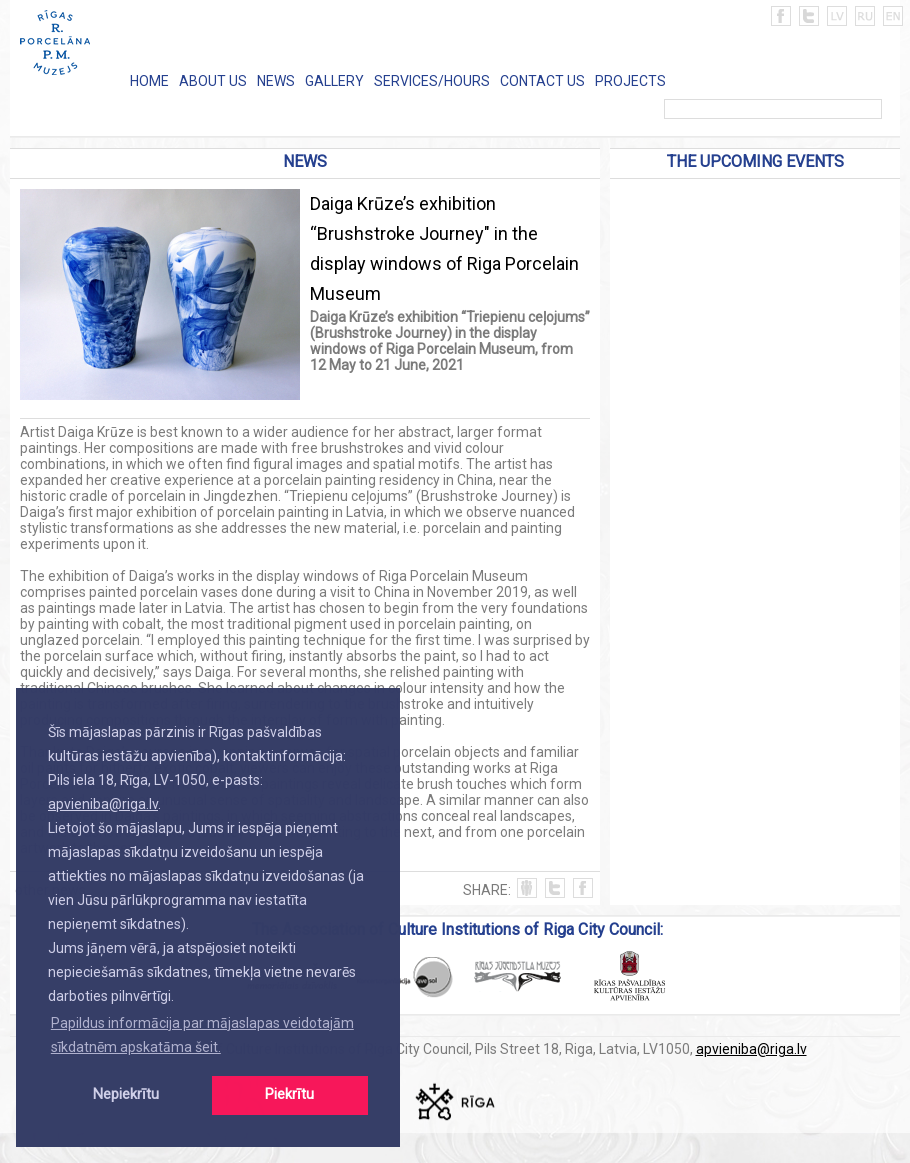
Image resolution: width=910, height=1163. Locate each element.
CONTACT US (542, 81)
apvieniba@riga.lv (103, 804)
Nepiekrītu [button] (126, 1094)
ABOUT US (213, 81)
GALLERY (334, 81)
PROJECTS (630, 81)
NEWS (276, 81)
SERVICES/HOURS (432, 81)
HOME (149, 81)
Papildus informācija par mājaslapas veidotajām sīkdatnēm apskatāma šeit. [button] (202, 1035)
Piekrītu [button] (289, 1094)
